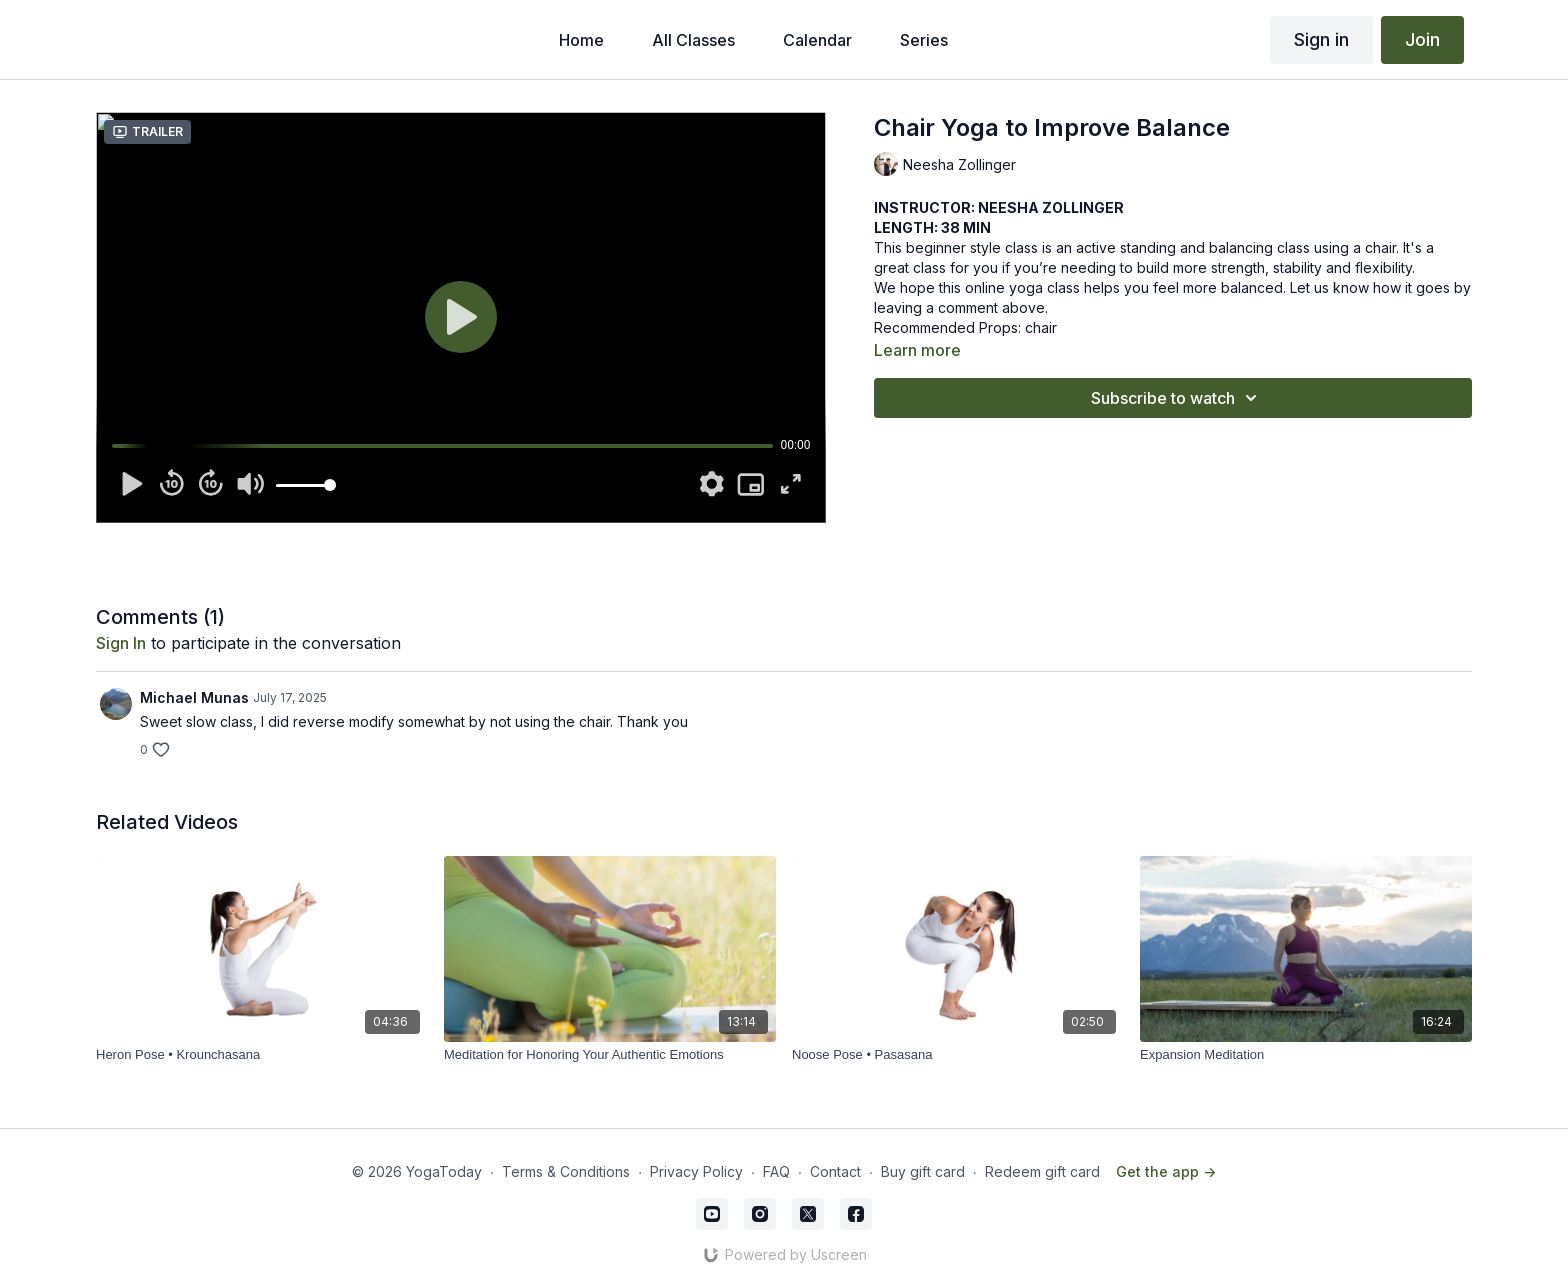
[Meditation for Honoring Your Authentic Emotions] (610, 1055)
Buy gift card (923, 1171)
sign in (121, 643)
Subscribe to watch (1177, 398)
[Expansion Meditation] (1306, 1055)
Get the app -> (1166, 1171)
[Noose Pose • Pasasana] (958, 1055)
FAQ (776, 1171)
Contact (835, 1171)
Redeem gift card (1042, 1171)
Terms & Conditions (566, 1171)
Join (1422, 39)
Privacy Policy (696, 1171)
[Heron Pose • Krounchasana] (262, 1055)
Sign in (1321, 39)
